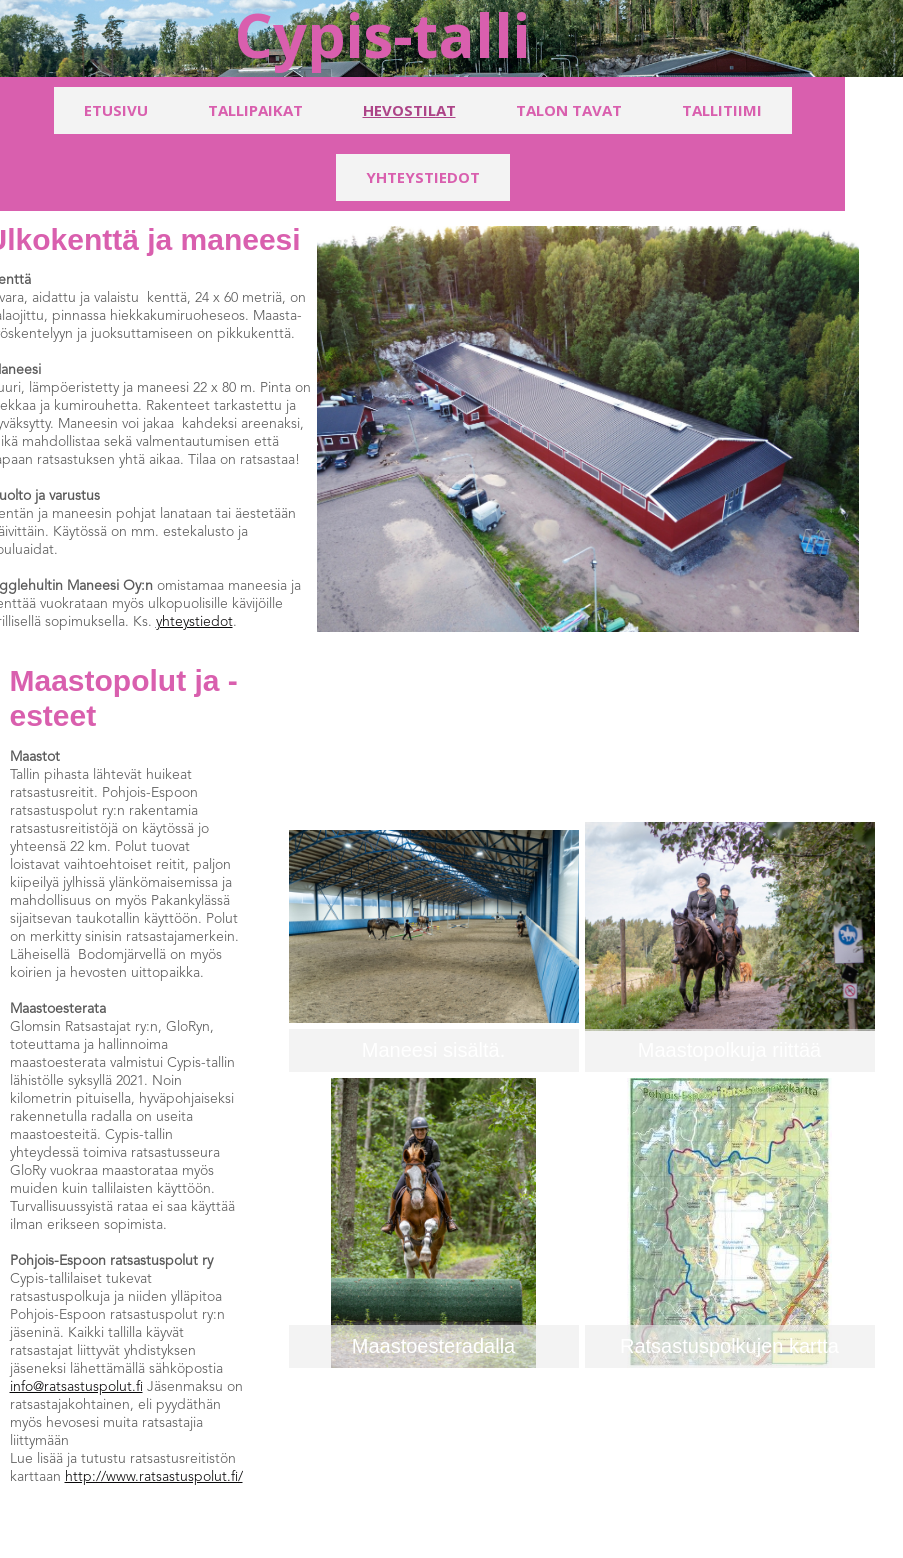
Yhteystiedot (423, 177)
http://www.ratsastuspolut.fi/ (154, 1477)
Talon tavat (569, 110)
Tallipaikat (255, 110)
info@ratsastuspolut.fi (76, 1387)
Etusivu (116, 110)
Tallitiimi (722, 110)
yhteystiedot (194, 622)
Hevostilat (409, 110)
